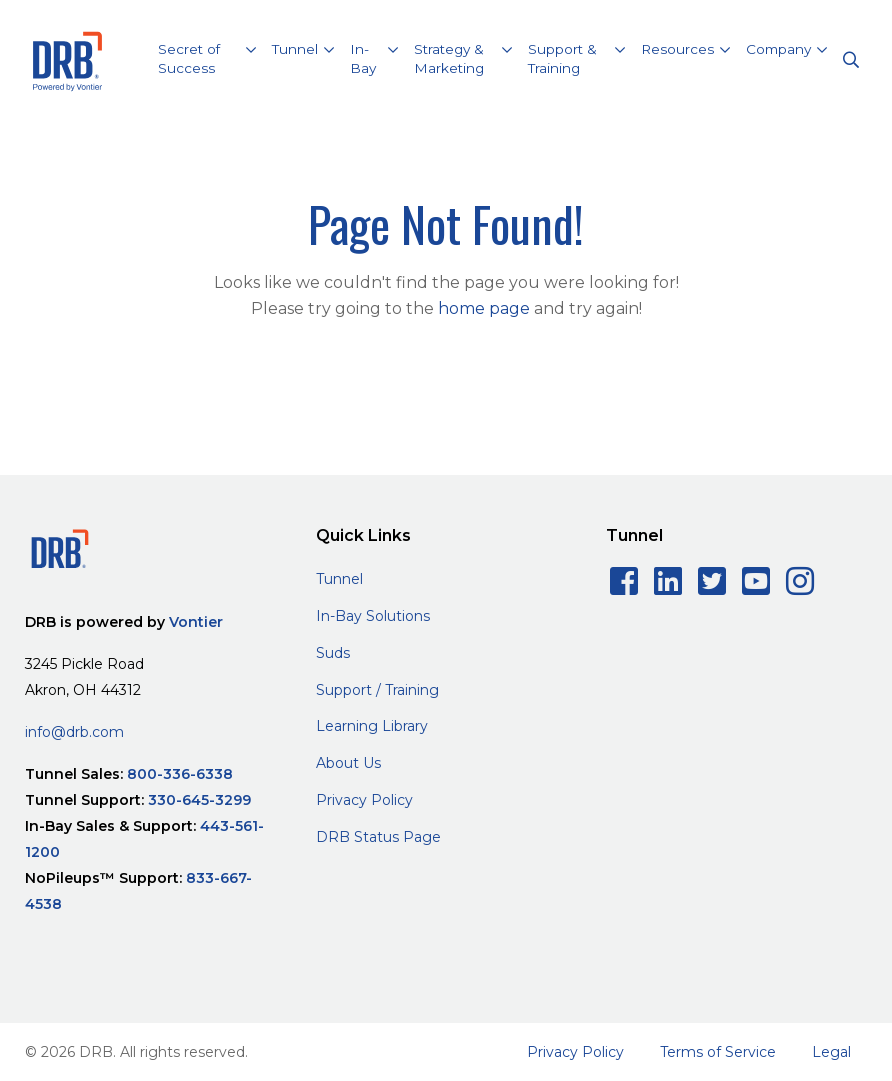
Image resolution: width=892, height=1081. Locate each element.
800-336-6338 (180, 774)
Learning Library (372, 726)
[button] (207, 62)
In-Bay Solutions (373, 616)
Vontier (196, 622)
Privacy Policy (364, 800)
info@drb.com (74, 732)
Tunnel (339, 579)
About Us (348, 763)
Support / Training (377, 690)
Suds (333, 653)
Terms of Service (718, 1052)
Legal (831, 1052)
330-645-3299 (199, 800)
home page (484, 308)
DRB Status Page (378, 837)
